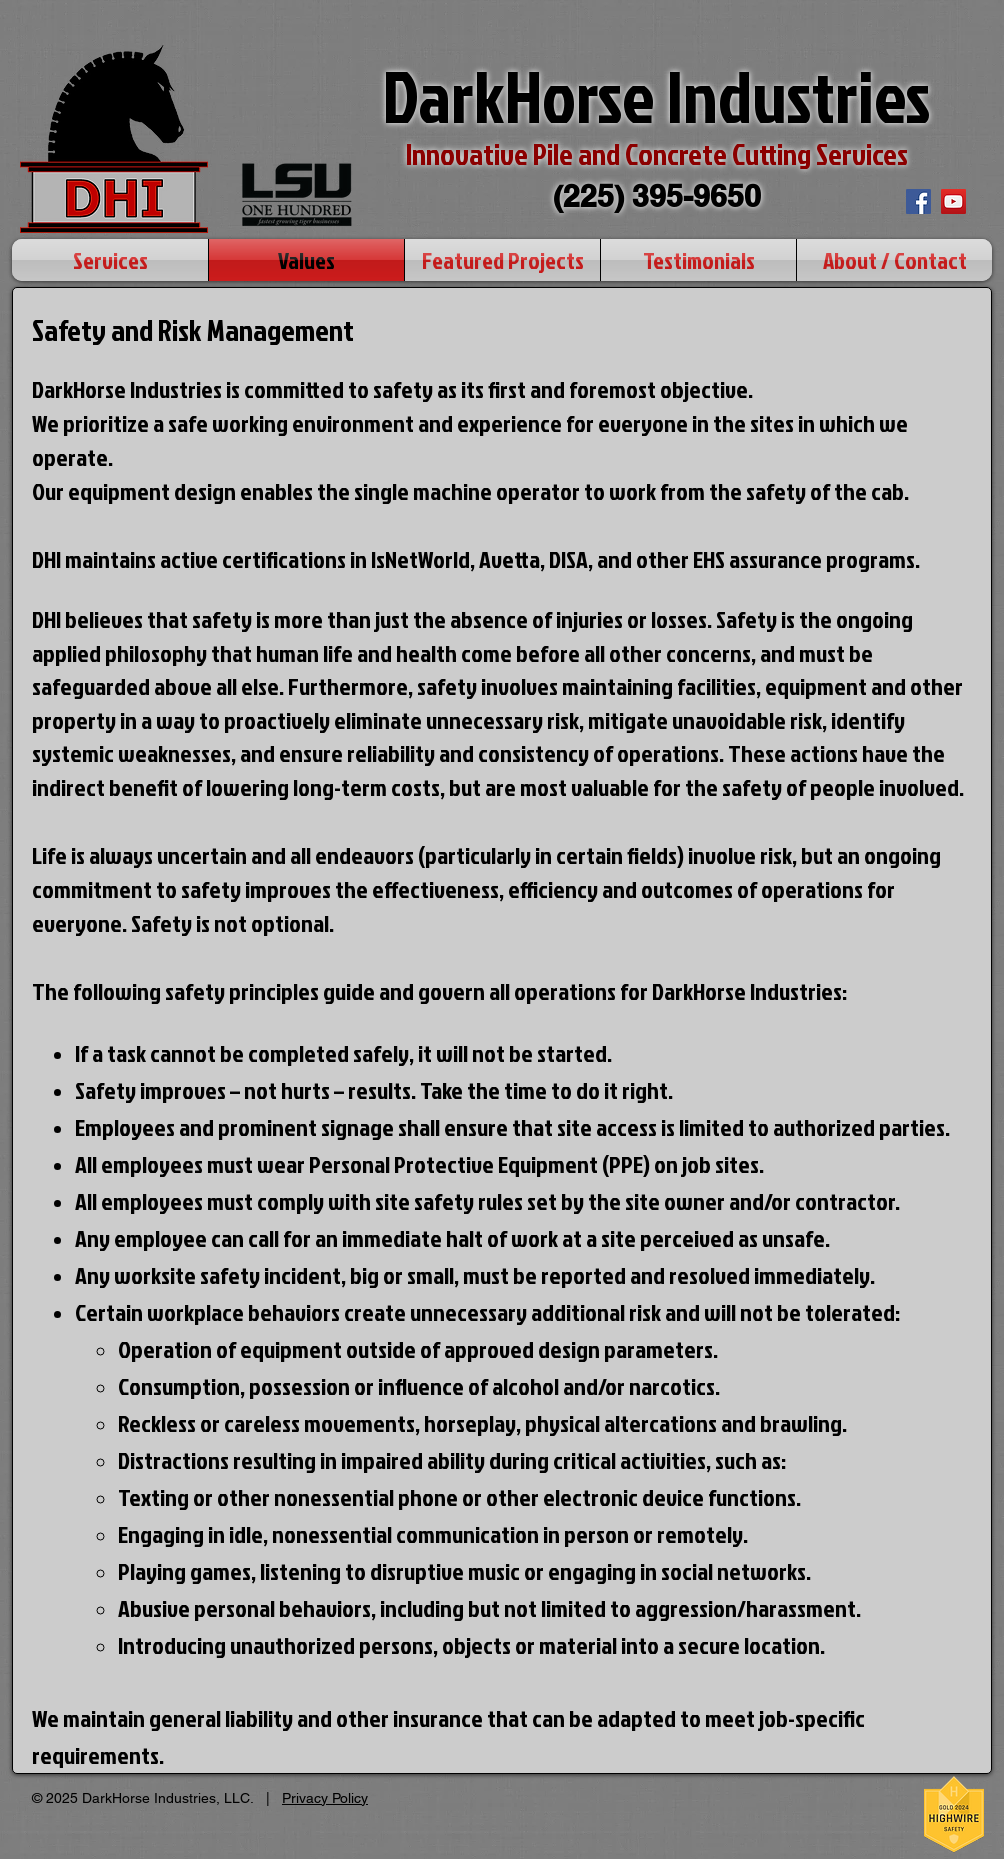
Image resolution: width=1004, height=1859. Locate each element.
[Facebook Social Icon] (918, 201)
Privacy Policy (325, 1798)
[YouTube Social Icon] (953, 201)
